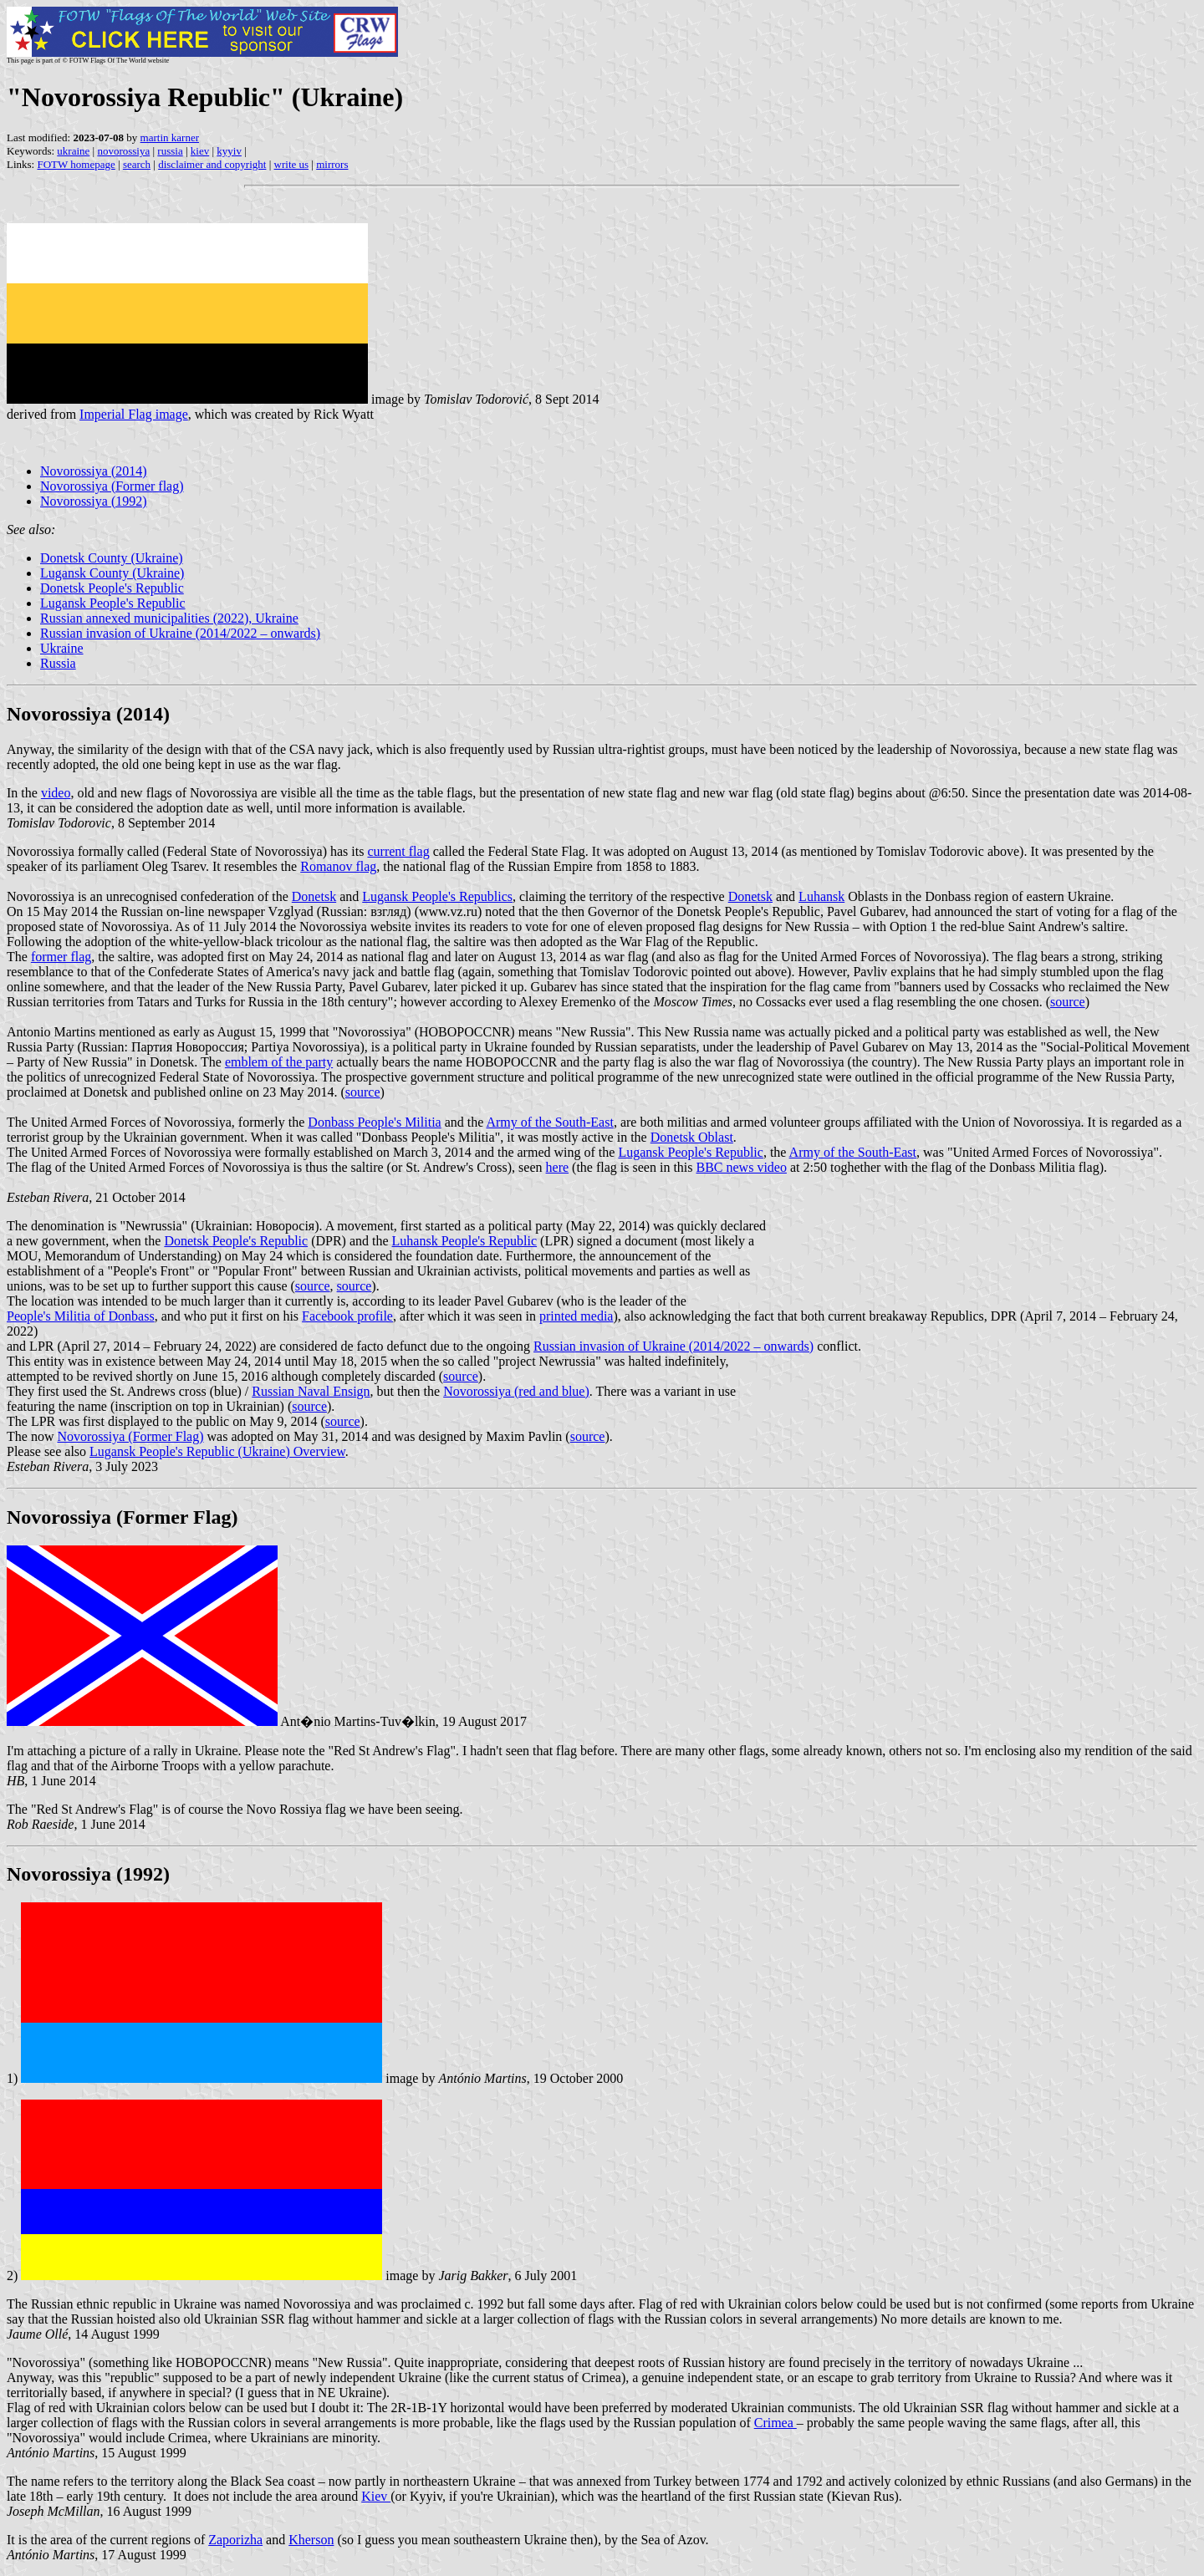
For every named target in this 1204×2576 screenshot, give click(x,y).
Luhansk (821, 896)
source (1067, 1002)
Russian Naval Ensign (311, 1391)
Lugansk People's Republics (437, 896)
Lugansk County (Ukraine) (112, 573)
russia (169, 151)
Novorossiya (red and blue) (516, 1391)
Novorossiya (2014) (93, 471)
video (56, 793)
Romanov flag (338, 866)
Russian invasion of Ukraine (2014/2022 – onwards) (180, 633)
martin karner (169, 137)
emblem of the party (279, 1062)
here (557, 1167)
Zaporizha (235, 2540)
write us (291, 164)
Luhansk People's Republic (465, 1241)
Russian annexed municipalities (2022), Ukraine (169, 618)
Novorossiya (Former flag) (112, 486)
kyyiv (229, 151)
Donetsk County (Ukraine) (111, 558)
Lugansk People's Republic (113, 603)
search (136, 164)
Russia (58, 663)
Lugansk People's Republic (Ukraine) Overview (217, 1451)
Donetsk (314, 896)
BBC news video (741, 1167)
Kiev (375, 2496)
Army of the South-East (549, 1122)
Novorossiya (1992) (93, 501)
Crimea (775, 2423)
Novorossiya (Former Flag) (130, 1436)
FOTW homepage (76, 164)
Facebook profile (347, 1316)
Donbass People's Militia (374, 1122)
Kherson (311, 2540)
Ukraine (62, 648)
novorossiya (123, 151)
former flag (61, 956)
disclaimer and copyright (212, 164)
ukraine (73, 151)
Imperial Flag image (133, 414)
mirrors (332, 164)
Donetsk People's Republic (112, 588)
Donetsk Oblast (691, 1137)
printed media (576, 1316)
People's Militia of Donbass (81, 1316)
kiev (200, 151)
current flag (398, 851)
